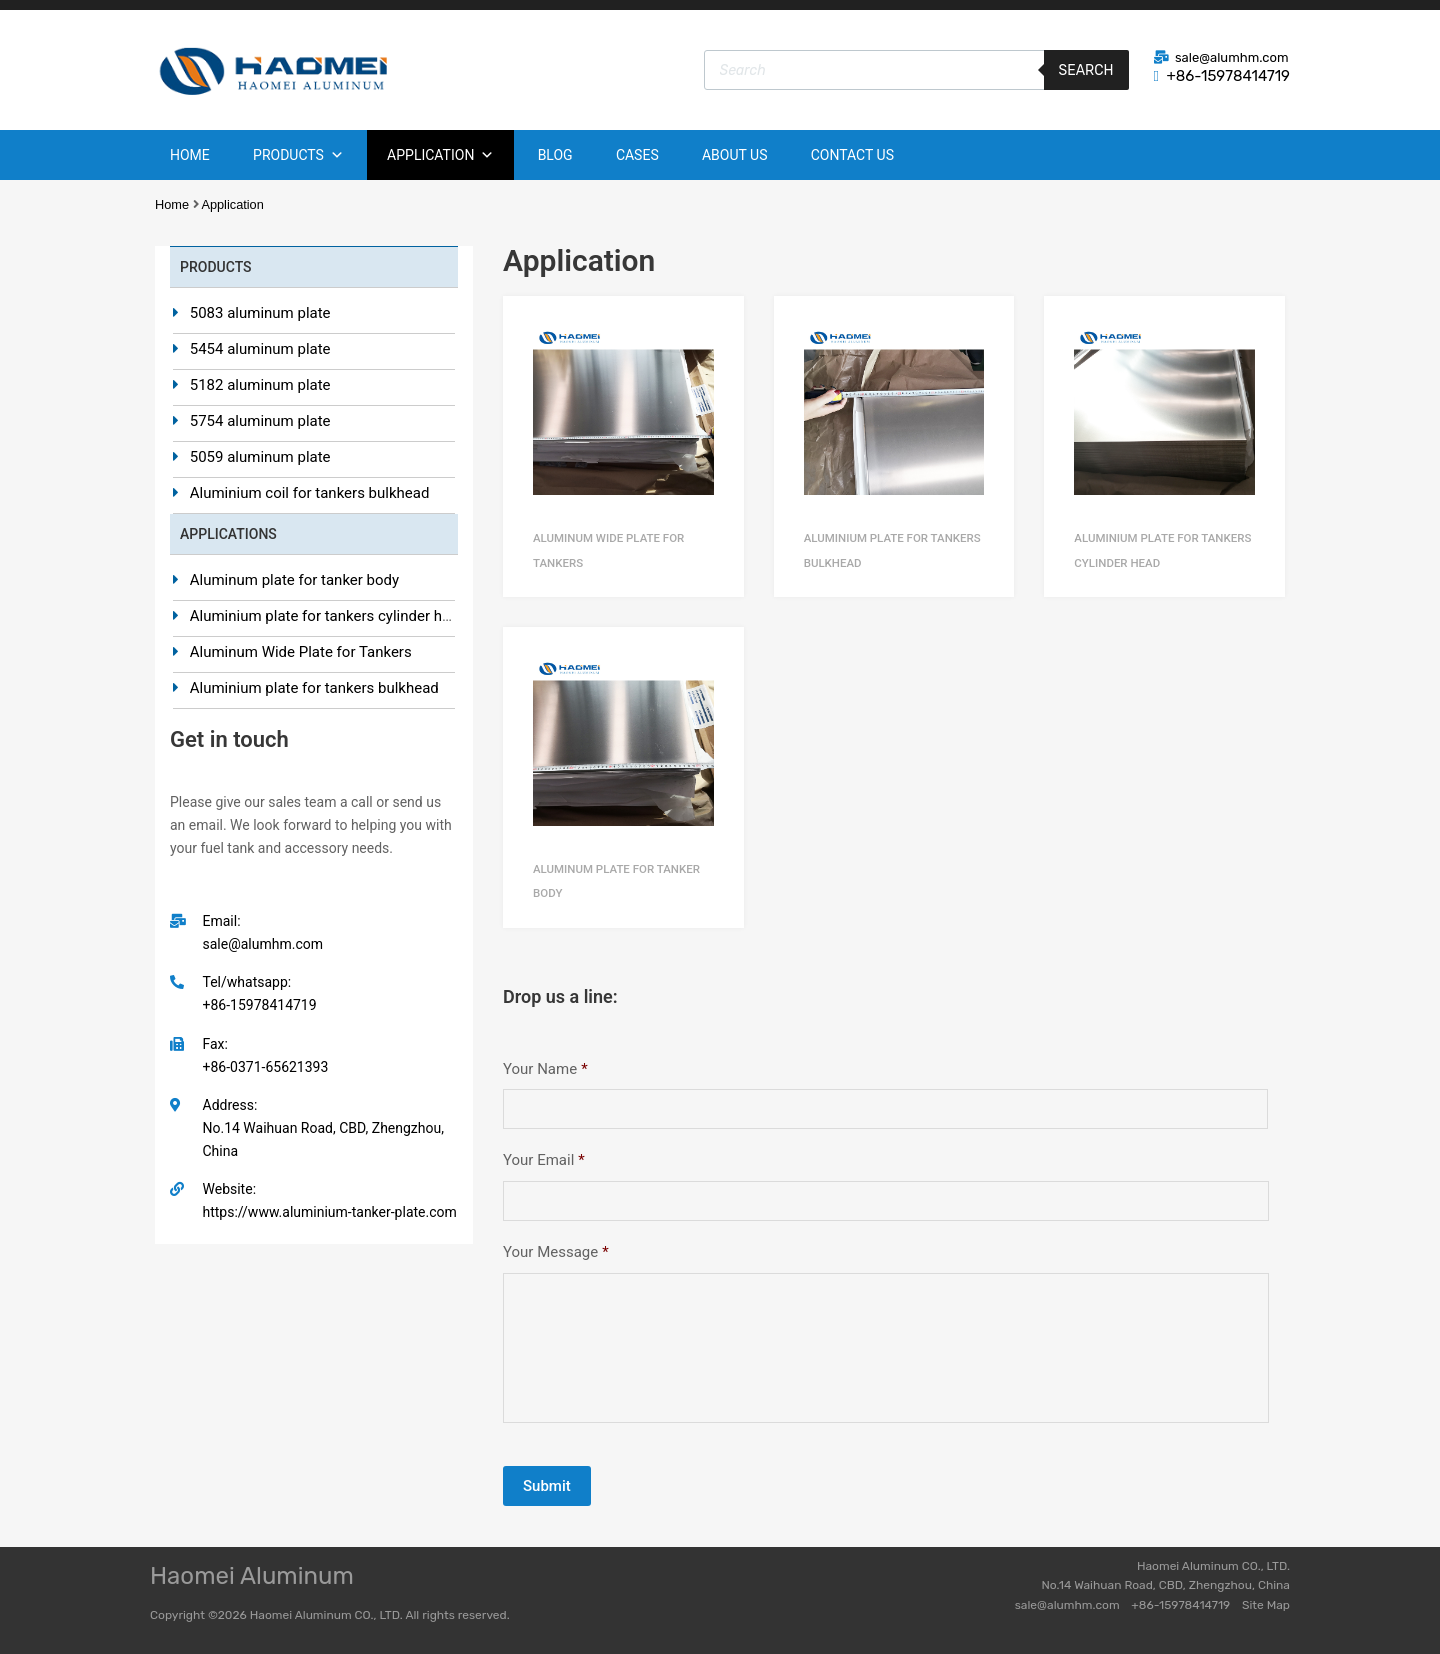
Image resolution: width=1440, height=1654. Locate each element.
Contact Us (852, 155)
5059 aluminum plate (260, 457)
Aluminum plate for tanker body (294, 580)
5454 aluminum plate (260, 349)
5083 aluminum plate (260, 313)
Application (440, 155)
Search (1086, 70)
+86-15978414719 (1228, 76)
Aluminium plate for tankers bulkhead (314, 688)
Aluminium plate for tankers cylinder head (328, 616)
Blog (555, 155)
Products (298, 155)
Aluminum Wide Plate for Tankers (301, 652)
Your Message (556, 1252)
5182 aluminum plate (260, 385)
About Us (735, 155)
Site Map (1266, 1605)
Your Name (545, 1069)
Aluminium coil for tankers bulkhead (310, 493)
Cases (637, 155)
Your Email (544, 1160)
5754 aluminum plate (260, 421)
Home (190, 155)
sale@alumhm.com (1232, 57)
